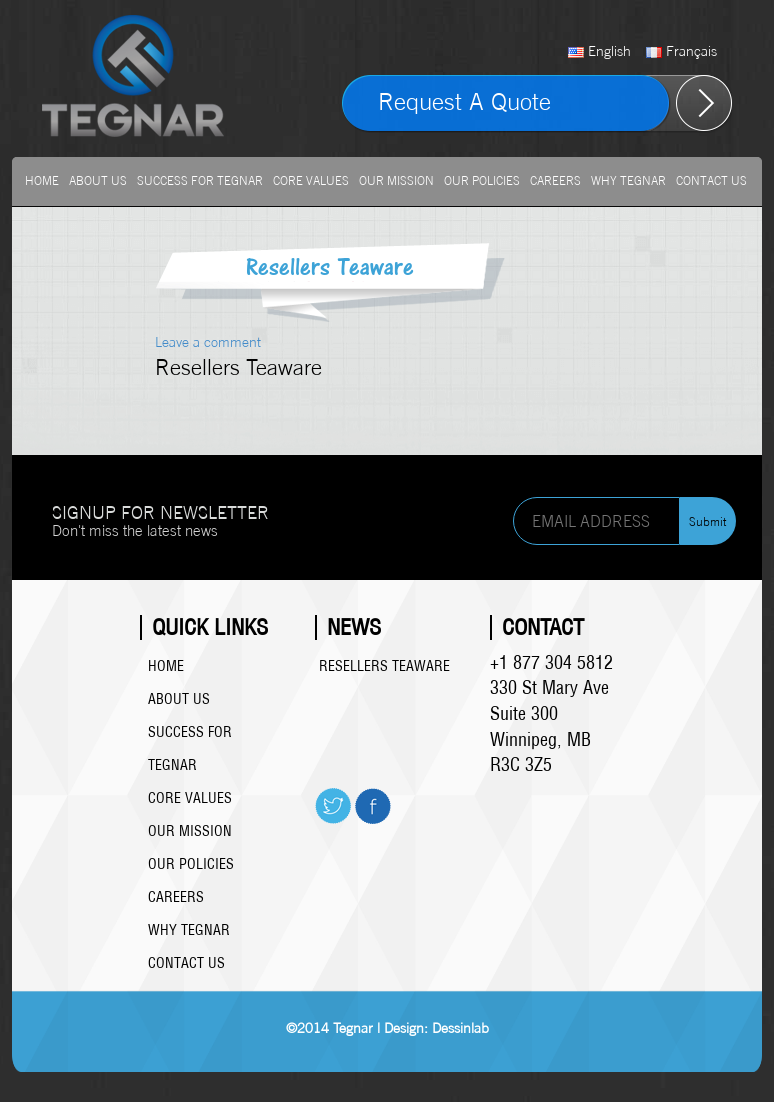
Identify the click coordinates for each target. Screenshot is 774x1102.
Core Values (311, 180)
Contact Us (711, 180)
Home (42, 180)
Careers (555, 180)
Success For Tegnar (200, 180)
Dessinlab (460, 1027)
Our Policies (482, 180)
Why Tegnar (628, 180)
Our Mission (396, 180)
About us (98, 180)
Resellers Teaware (384, 666)
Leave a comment (208, 341)
